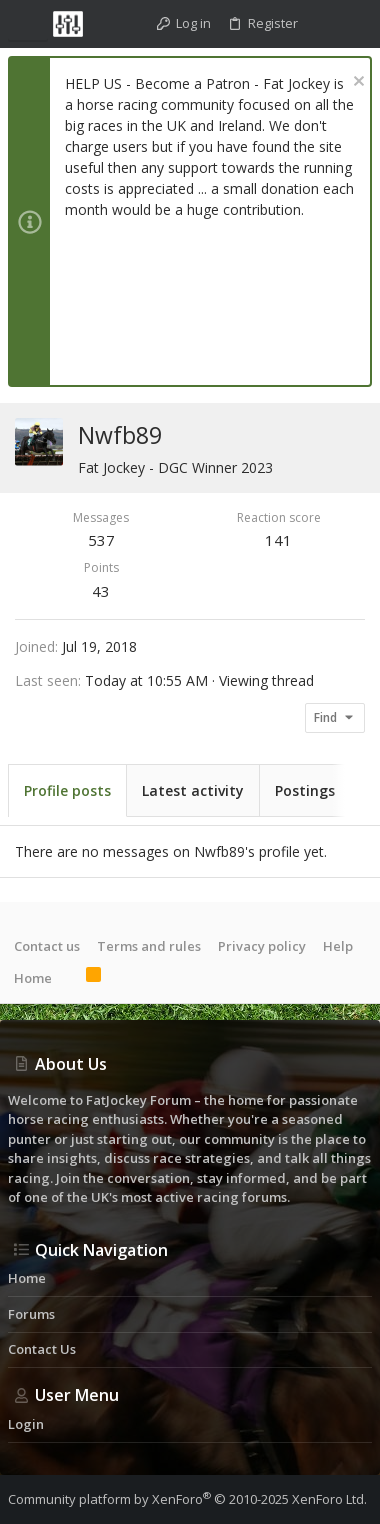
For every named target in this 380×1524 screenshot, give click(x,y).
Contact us (47, 946)
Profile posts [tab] (67, 790)
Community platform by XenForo (187, 1499)
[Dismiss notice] (356, 83)
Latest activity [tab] (193, 790)
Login (26, 1424)
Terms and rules (149, 946)
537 (101, 540)
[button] (28, 24)
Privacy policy (262, 946)
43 (101, 591)
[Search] (354, 24)
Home (33, 978)
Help (338, 946)
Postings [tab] (305, 790)
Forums (31, 1314)
